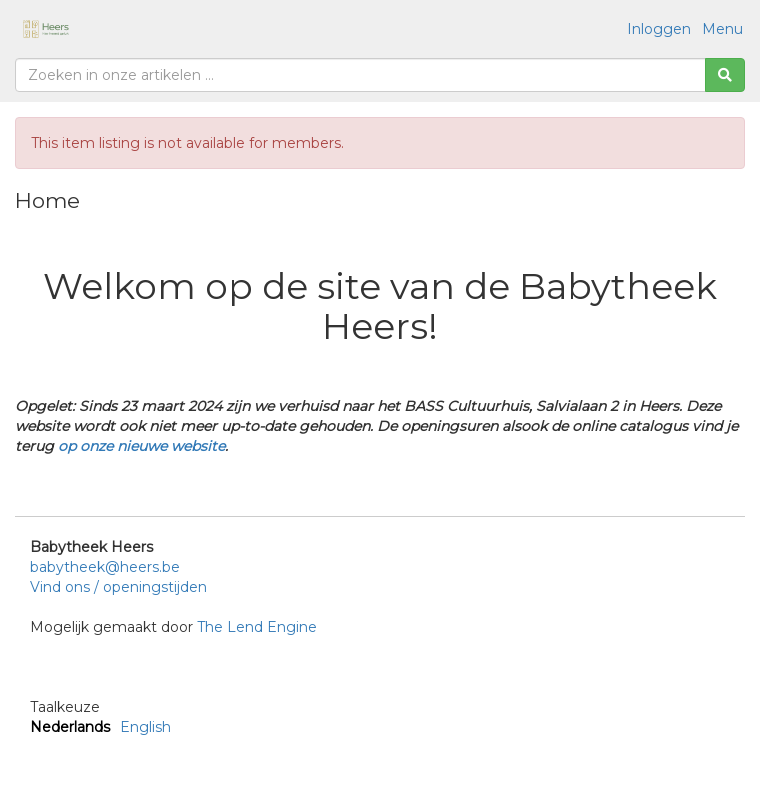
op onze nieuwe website (141, 446)
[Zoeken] (725, 75)
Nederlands (70, 727)
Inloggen (659, 29)
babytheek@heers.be (105, 567)
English (145, 727)
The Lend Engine (257, 627)
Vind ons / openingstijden (118, 587)
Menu (722, 29)
